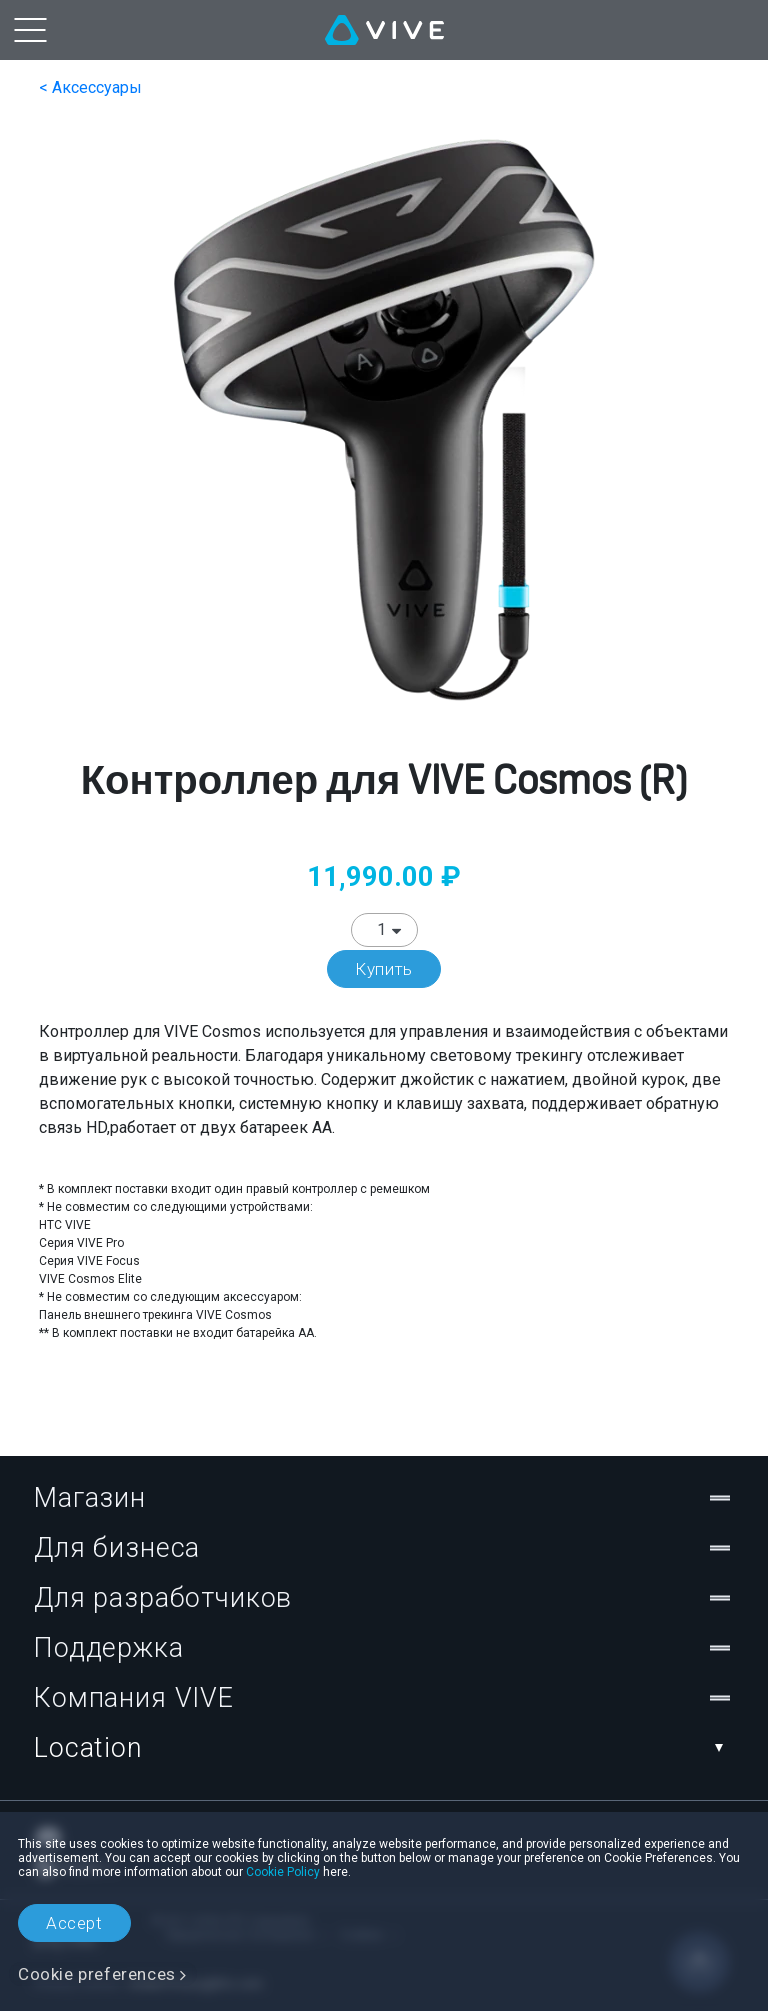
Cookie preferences (97, 1974)
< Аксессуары (90, 87)
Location (384, 1748)
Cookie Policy (283, 1872)
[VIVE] (384, 30)
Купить (384, 969)
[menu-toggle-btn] (30, 30)
